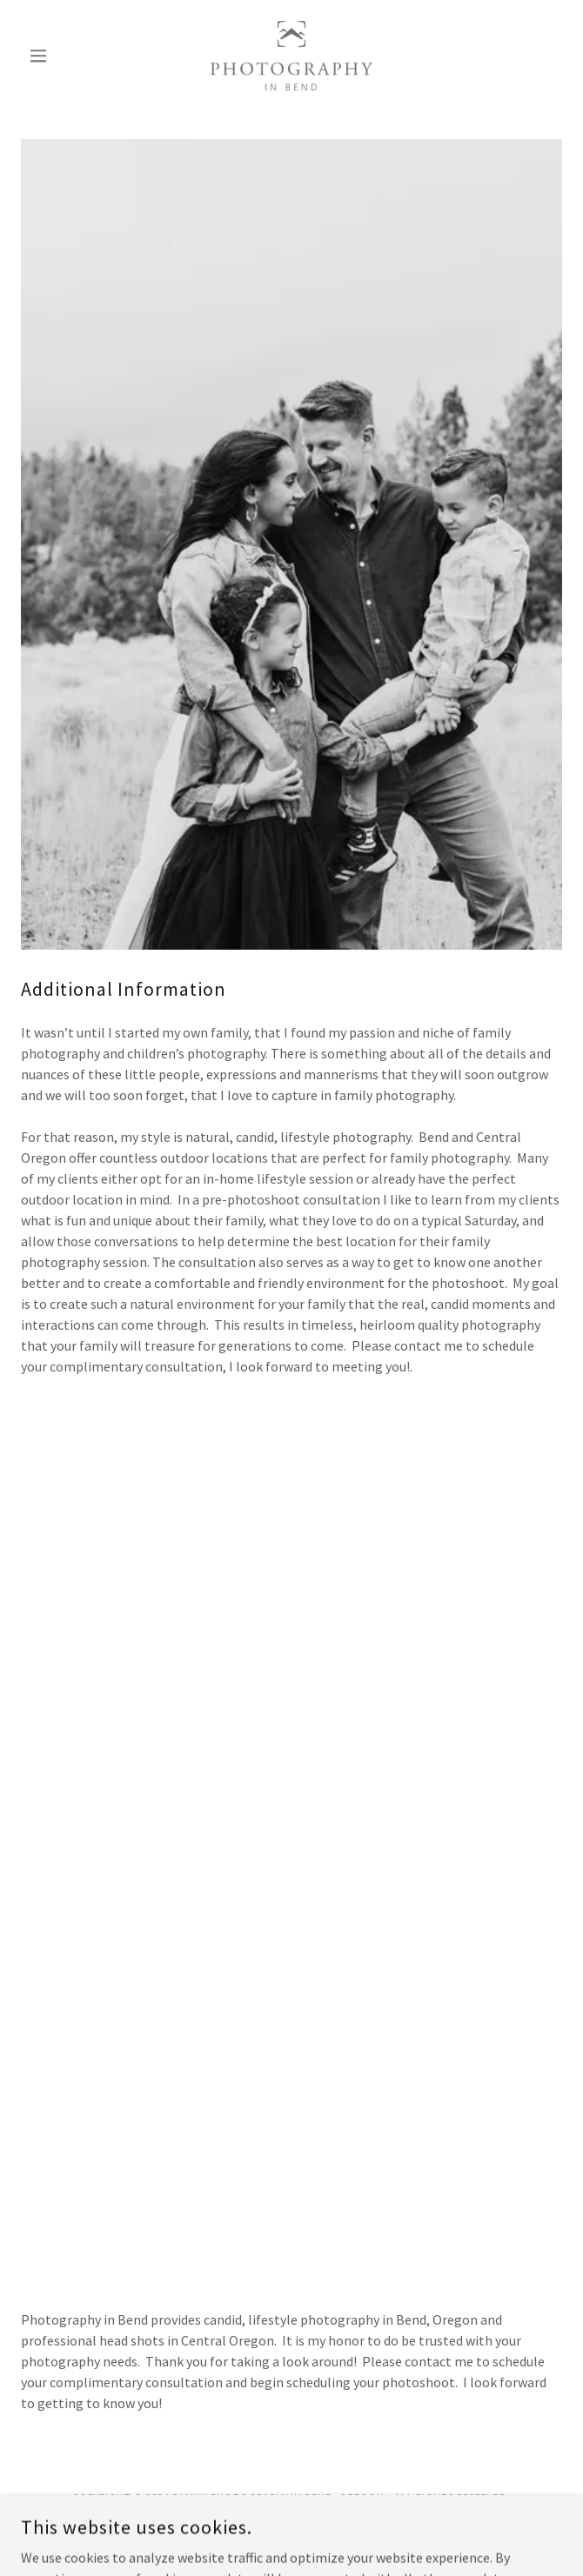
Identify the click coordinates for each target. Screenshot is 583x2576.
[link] (291, 55)
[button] (61, 55)
